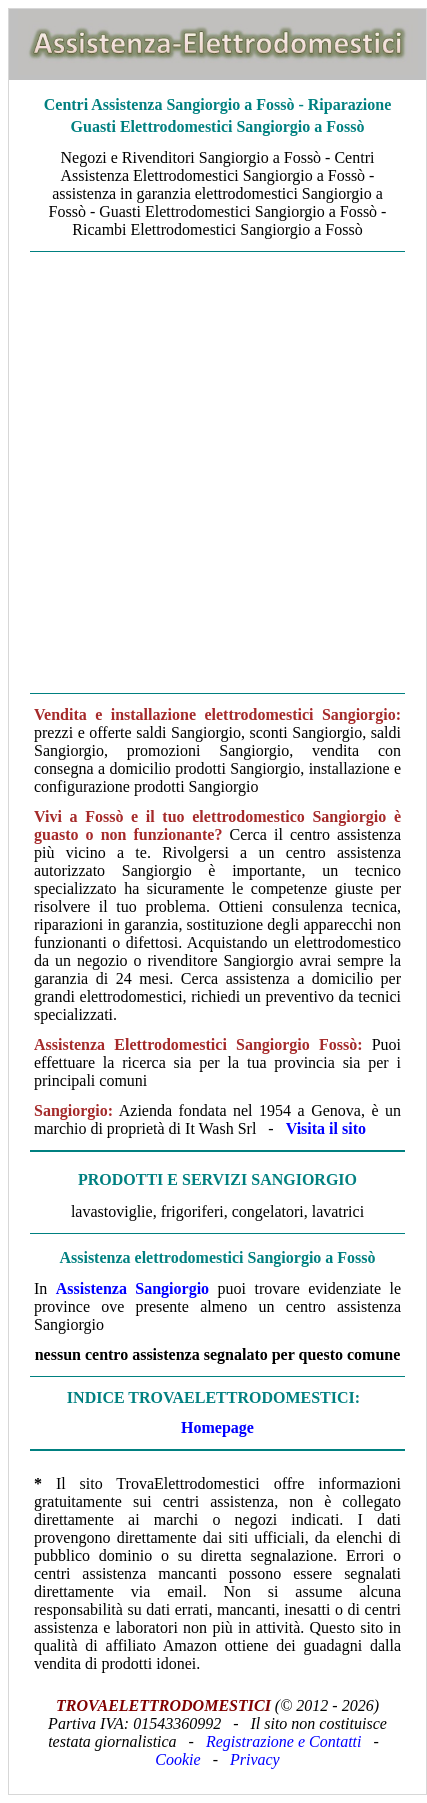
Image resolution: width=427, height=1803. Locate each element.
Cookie (177, 1759)
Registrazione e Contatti (284, 1741)
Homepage (217, 1427)
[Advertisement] (212, 472)
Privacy (255, 1759)
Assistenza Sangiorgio (132, 1288)
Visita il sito (326, 1128)
